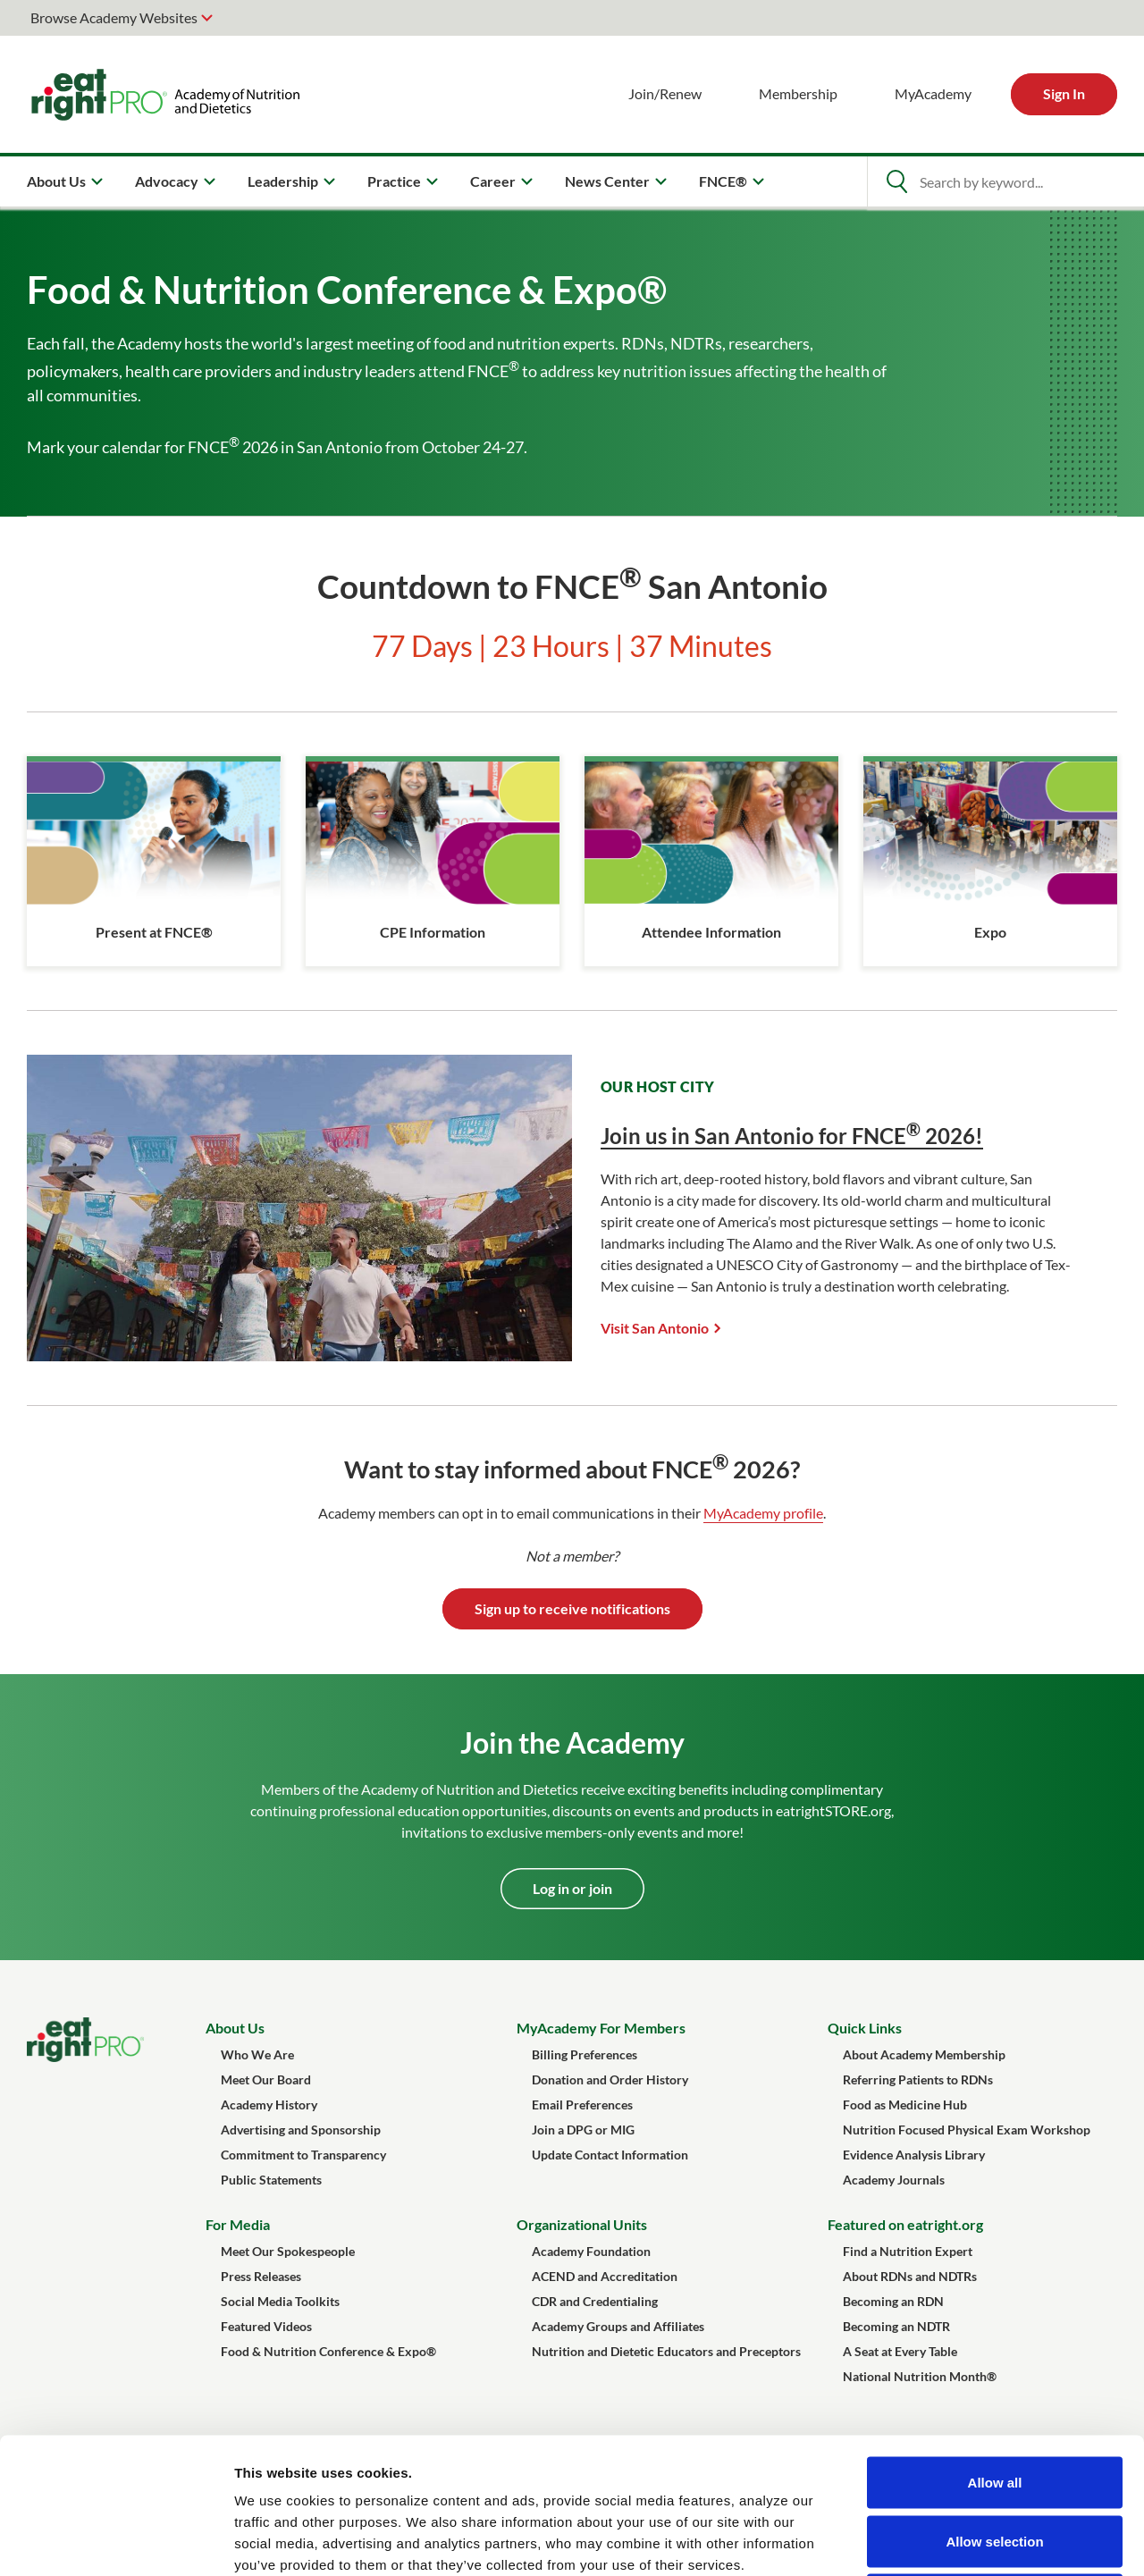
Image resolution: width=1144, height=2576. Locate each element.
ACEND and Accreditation (604, 2276)
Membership (798, 93)
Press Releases (261, 2276)
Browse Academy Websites (114, 17)
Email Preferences (582, 2104)
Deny (995, 2458)
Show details (938, 2540)
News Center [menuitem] (607, 181)
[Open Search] (896, 181)
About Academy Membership (924, 2054)
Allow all (995, 2341)
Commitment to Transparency (303, 2154)
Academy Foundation (591, 2251)
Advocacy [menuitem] (166, 181)
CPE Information (432, 930)
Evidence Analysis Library (914, 2154)
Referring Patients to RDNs (918, 2079)
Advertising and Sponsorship (300, 2129)
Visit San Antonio (655, 1327)
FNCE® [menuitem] (723, 181)
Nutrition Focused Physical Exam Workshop (966, 2129)
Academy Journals (893, 2179)
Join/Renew (665, 93)
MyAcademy (933, 93)
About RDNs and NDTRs (910, 2276)
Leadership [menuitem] (283, 181)
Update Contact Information (610, 2154)
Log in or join (572, 1888)
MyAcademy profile (763, 1512)
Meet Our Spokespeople (288, 2251)
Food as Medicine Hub (905, 2104)
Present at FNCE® (154, 930)
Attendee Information (711, 930)
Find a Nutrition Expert (907, 2251)
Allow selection (994, 2400)
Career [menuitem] (493, 181)
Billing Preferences (584, 2054)
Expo (990, 930)
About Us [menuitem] (56, 181)
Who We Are (257, 2054)
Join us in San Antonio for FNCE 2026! (792, 1136)
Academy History (269, 2104)
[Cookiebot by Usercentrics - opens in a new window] (116, 2541)
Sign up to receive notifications (572, 1608)
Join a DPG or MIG (583, 2129)
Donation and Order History (610, 2079)
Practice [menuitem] (394, 181)
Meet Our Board (266, 2079)
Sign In (1064, 93)
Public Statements (271, 2179)
